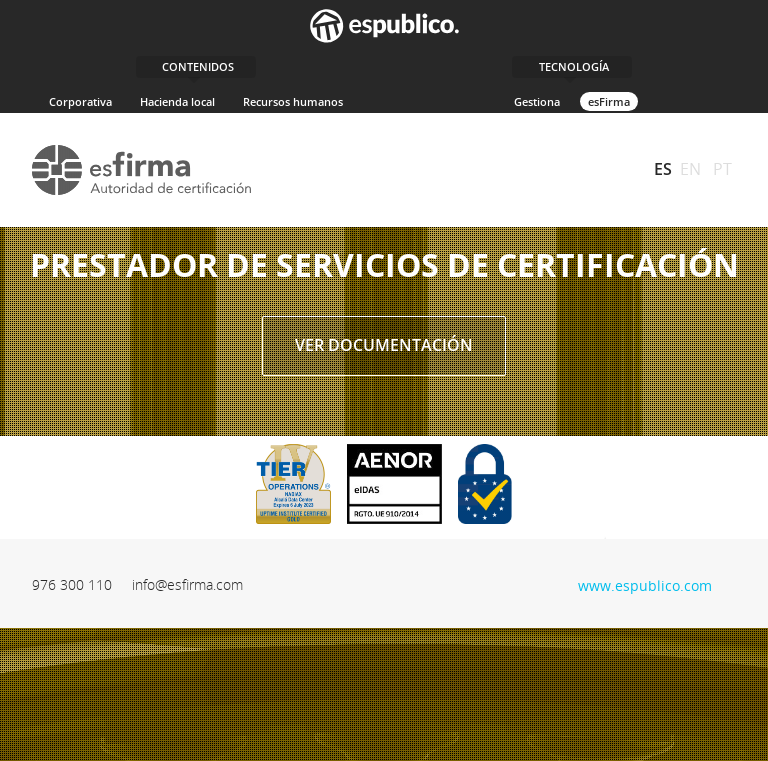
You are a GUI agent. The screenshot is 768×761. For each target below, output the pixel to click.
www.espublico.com (645, 583)
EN (690, 169)
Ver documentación (384, 345)
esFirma (609, 101)
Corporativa (80, 101)
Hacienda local (177, 101)
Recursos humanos (293, 101)
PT (722, 169)
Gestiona (537, 101)
